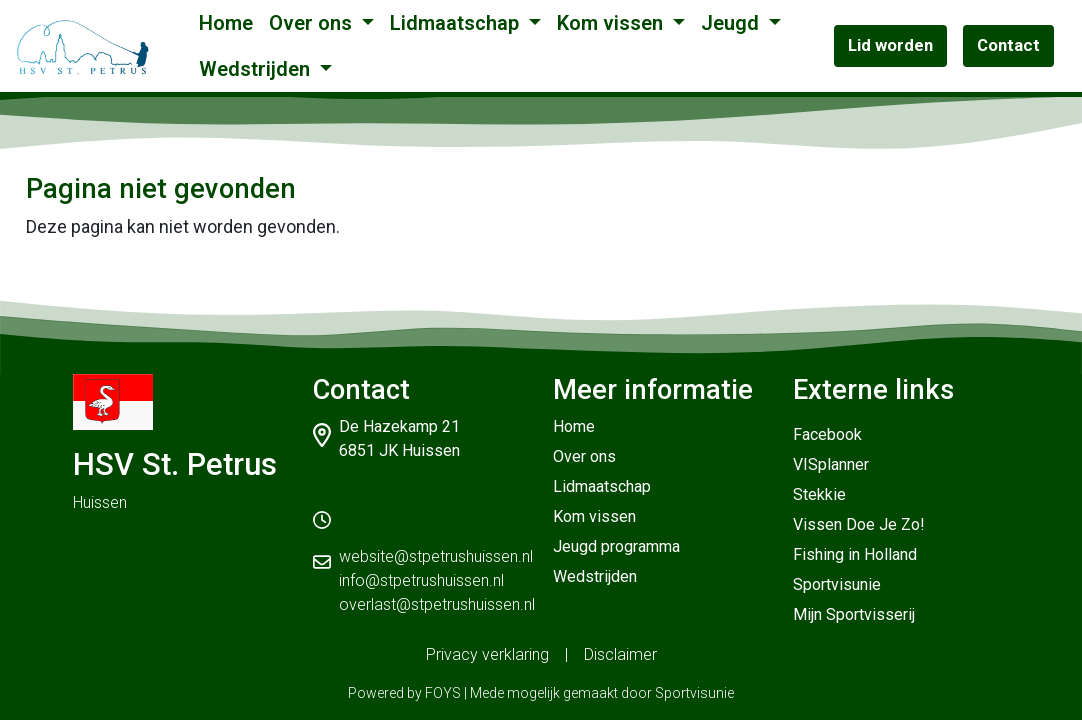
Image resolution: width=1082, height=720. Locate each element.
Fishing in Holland (855, 554)
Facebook (827, 434)
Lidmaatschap (457, 23)
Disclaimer (620, 654)
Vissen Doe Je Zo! (859, 524)
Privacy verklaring (487, 654)
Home (226, 23)
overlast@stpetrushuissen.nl (437, 604)
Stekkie (819, 494)
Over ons (313, 23)
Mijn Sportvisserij (854, 614)
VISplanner (831, 464)
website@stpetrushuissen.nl (436, 556)
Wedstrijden (257, 69)
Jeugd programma (616, 546)
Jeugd (732, 23)
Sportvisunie (837, 584)
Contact (1008, 45)
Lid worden (890, 45)
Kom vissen (612, 23)
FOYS (443, 693)
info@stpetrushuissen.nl (421, 580)
